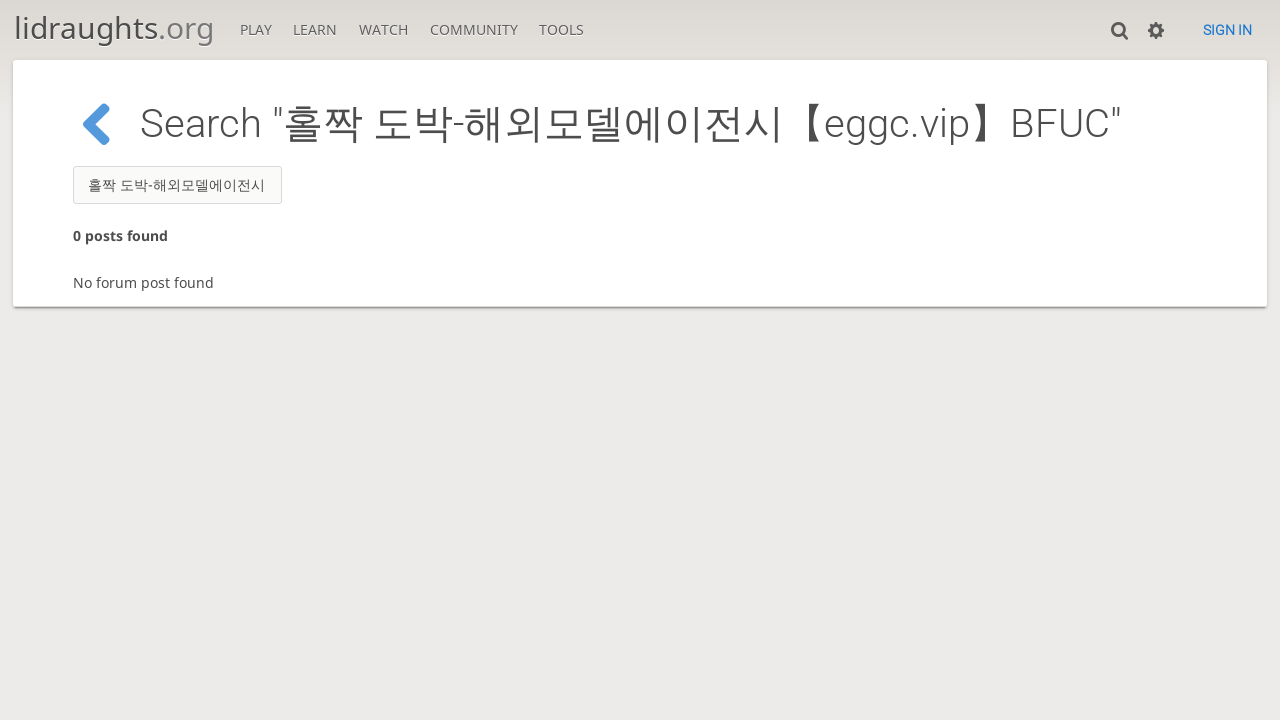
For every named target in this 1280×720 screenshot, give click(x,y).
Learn (315, 29)
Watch (383, 29)
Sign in (1227, 30)
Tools (561, 29)
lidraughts (114, 27)
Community (474, 29)
